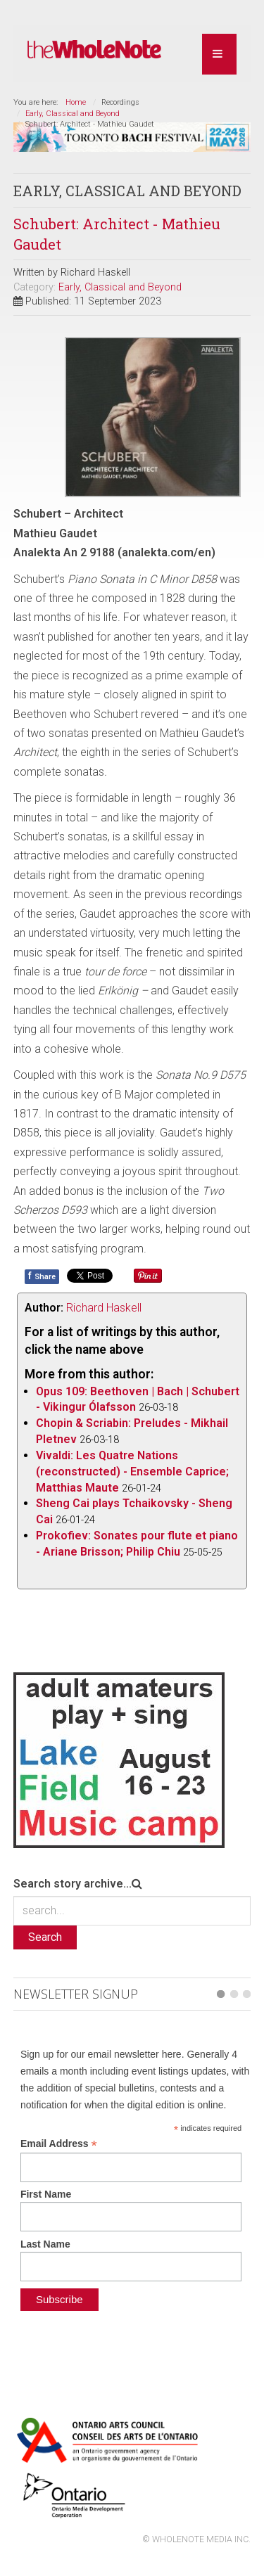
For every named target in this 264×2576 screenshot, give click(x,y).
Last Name (45, 2242)
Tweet (82, 1274)
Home (75, 102)
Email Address (58, 2142)
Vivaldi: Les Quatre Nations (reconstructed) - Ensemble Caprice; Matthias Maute (132, 1470)
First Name (45, 2192)
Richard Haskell (104, 1306)
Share (42, 1275)
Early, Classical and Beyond (72, 113)
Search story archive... (72, 1882)
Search (45, 1935)
